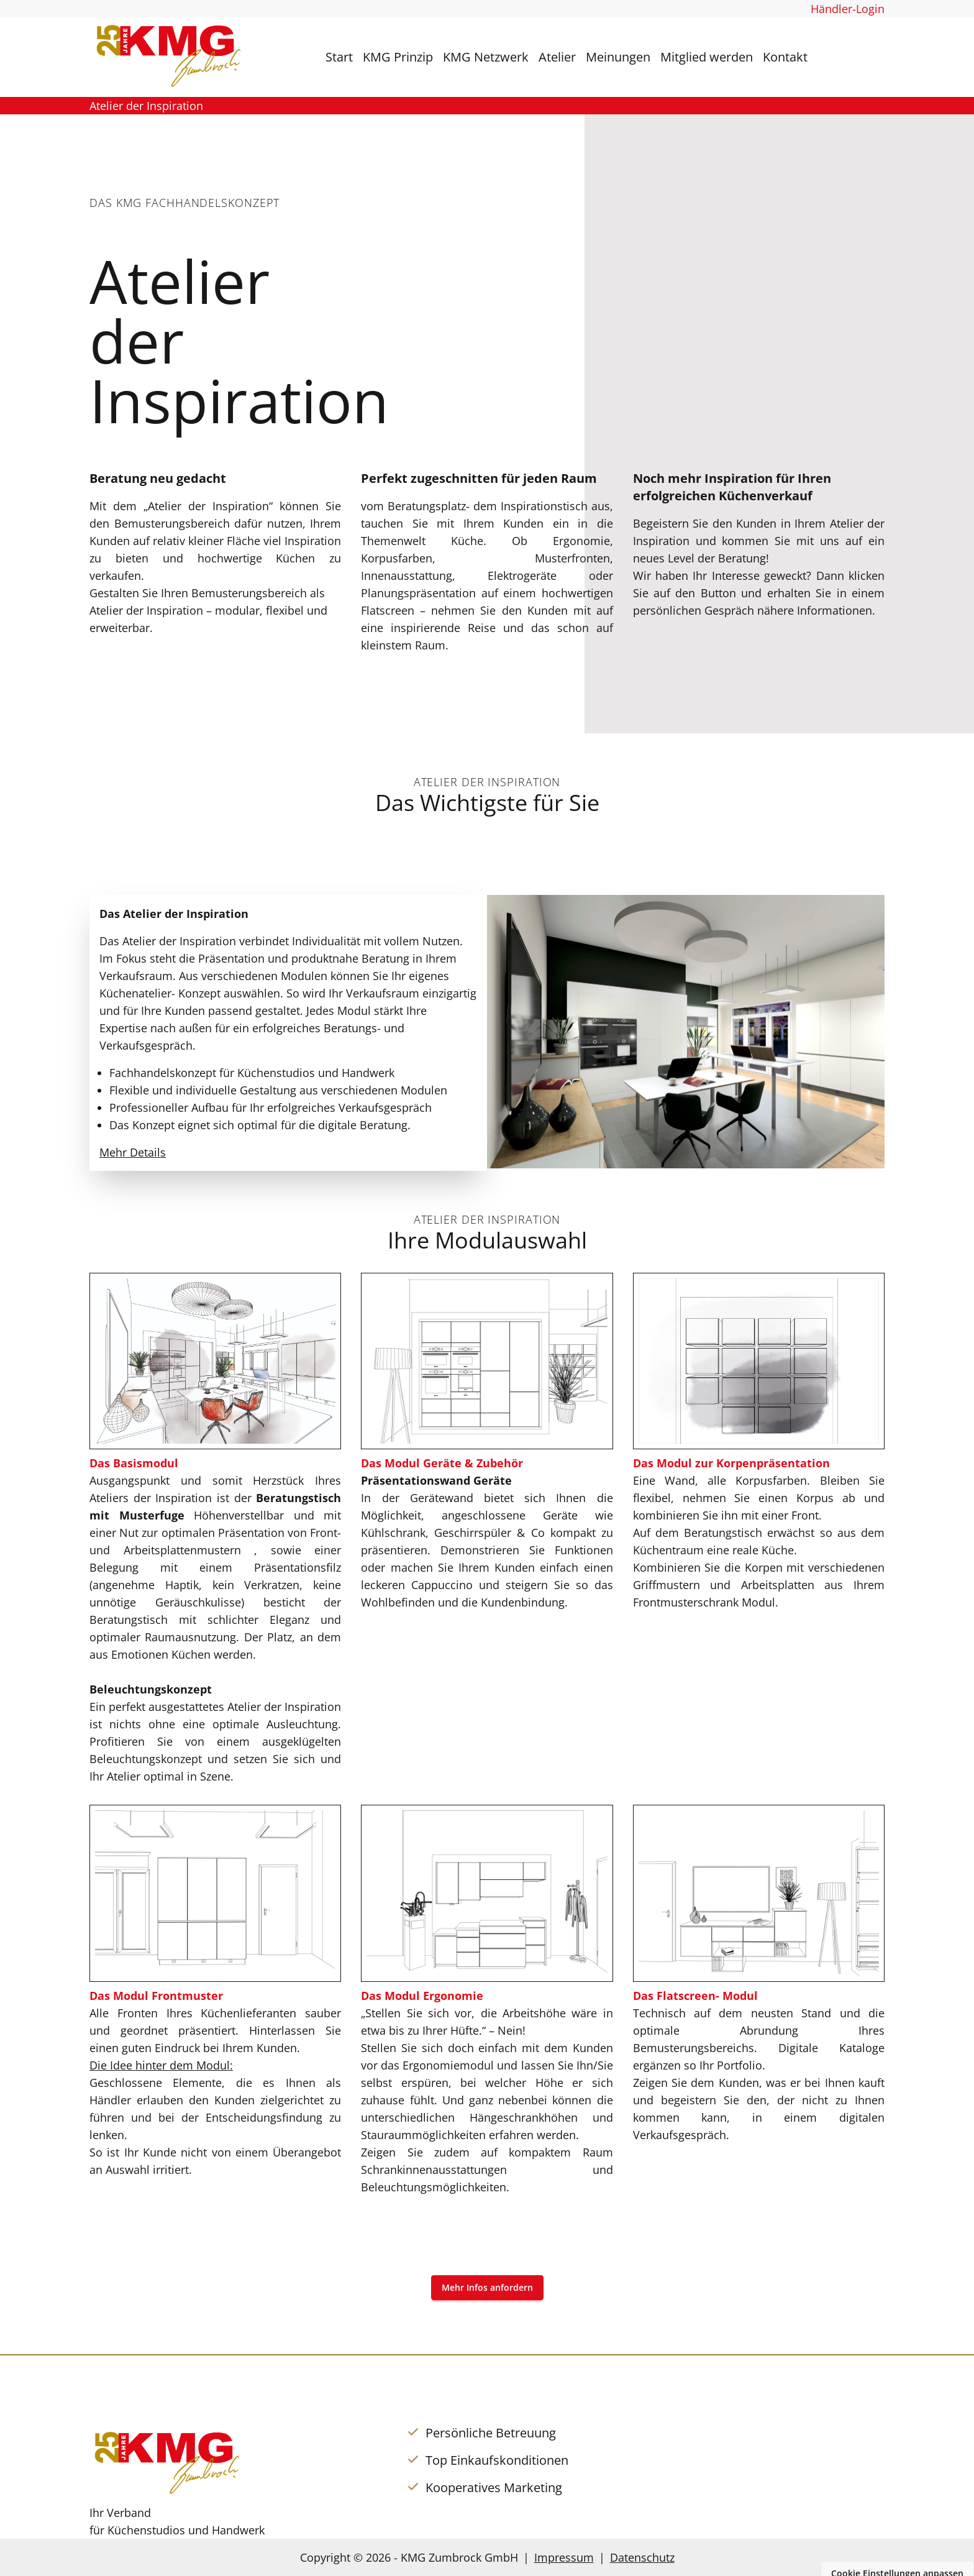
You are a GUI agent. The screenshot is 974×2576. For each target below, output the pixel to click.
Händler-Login (848, 8)
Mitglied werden (706, 56)
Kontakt (785, 56)
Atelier (557, 56)
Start (339, 56)
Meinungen (618, 56)
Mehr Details (132, 1152)
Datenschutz (642, 2557)
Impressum (564, 2557)
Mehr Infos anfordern (487, 2287)
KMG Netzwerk (486, 56)
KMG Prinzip (398, 56)
